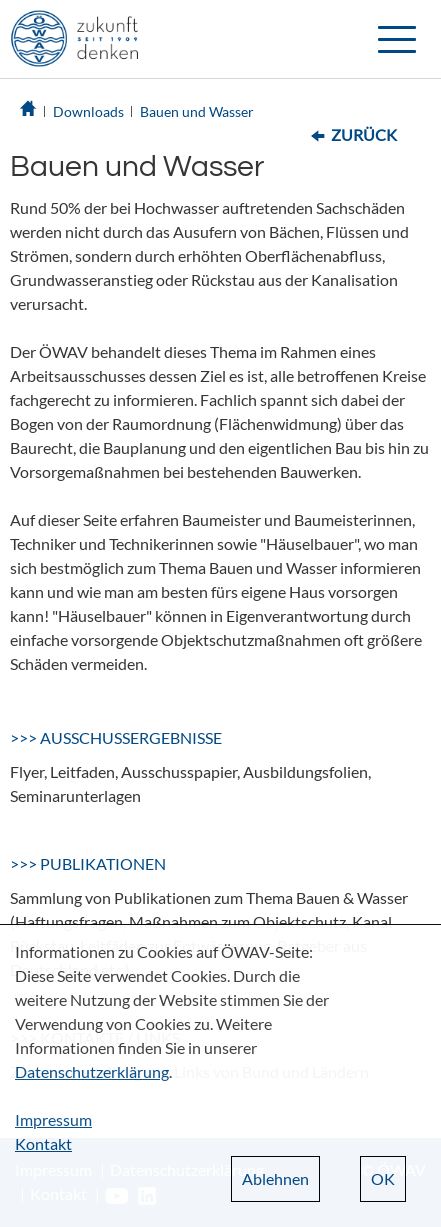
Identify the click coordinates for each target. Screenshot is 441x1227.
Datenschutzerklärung (92, 1071)
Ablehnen (275, 1178)
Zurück (364, 134)
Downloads (88, 111)
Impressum (53, 1119)
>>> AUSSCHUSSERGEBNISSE (116, 737)
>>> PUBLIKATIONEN (88, 863)
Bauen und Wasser (197, 111)
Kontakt (43, 1143)
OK (383, 1178)
